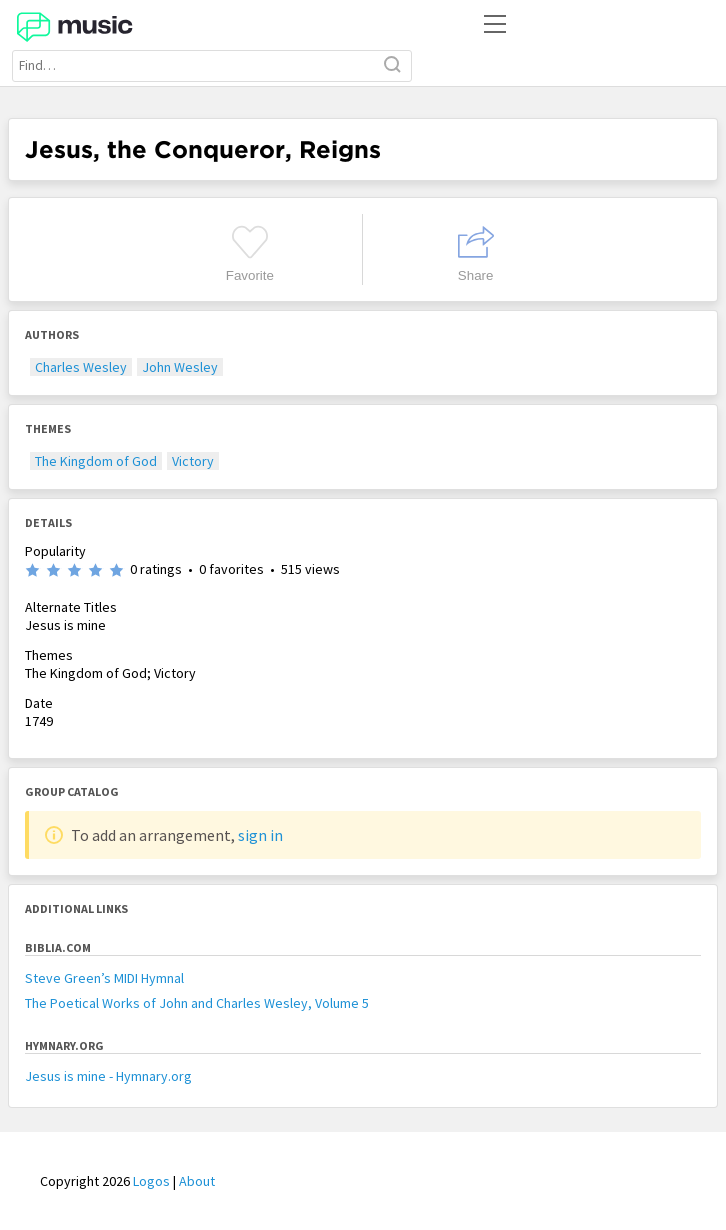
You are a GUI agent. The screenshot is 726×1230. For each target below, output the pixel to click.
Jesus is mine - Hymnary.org (108, 1076)
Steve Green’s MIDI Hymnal (104, 978)
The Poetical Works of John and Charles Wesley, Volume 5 (197, 1003)
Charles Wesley (81, 367)
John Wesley (180, 367)
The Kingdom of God (96, 461)
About (197, 1181)
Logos (151, 1181)
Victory (193, 461)
